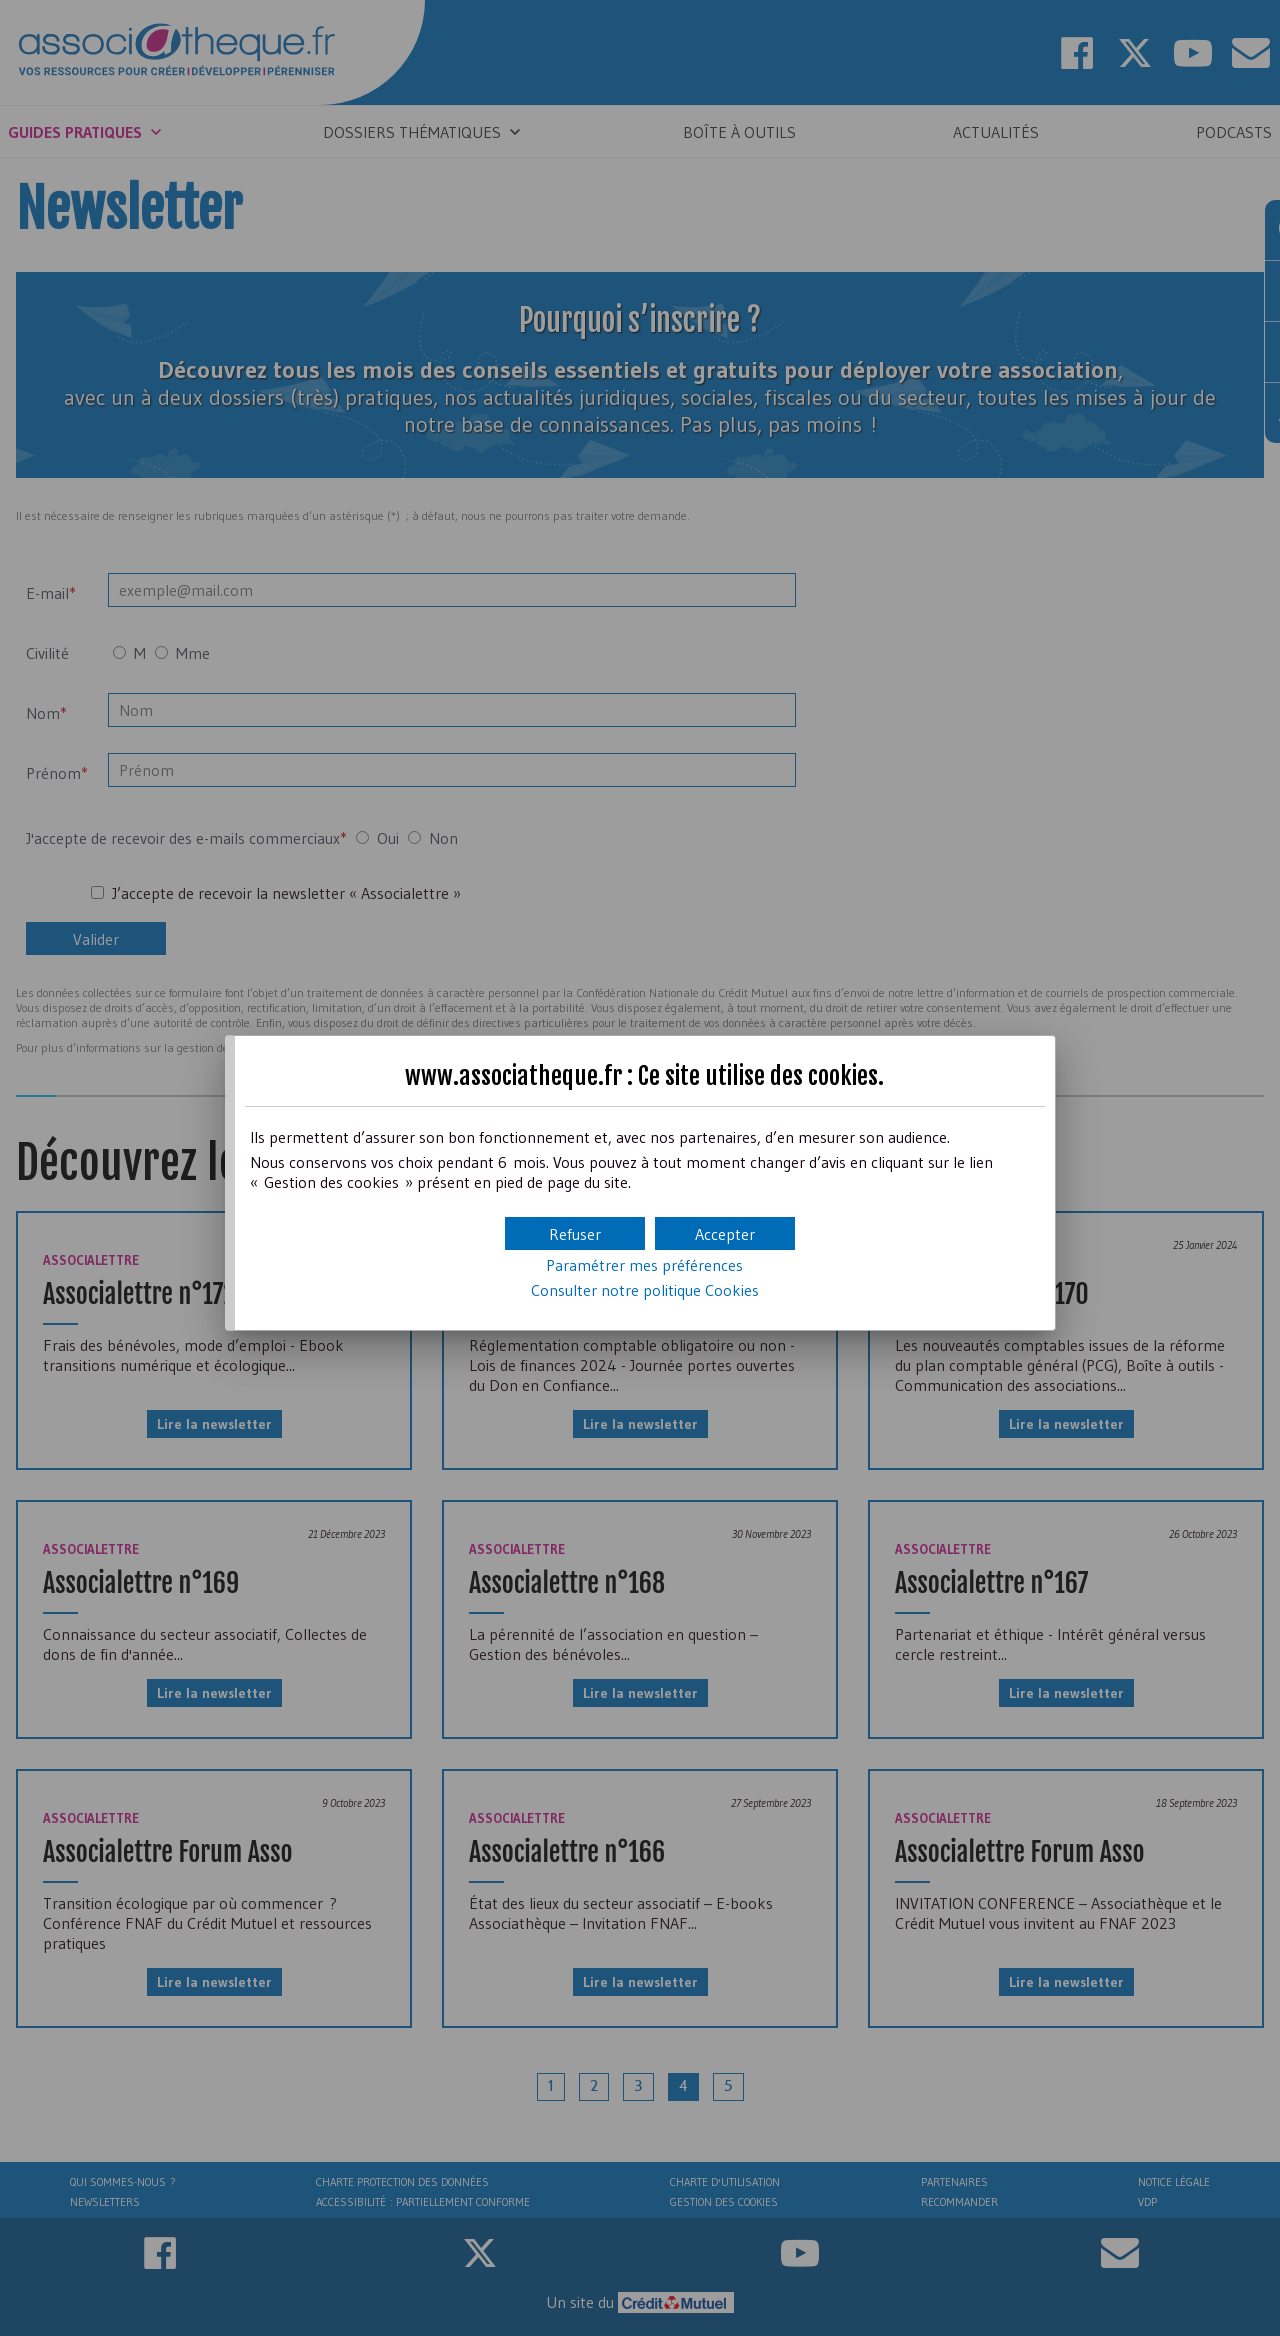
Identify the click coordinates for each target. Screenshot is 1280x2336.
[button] (725, 1233)
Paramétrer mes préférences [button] (644, 1265)
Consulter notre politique (645, 1290)
